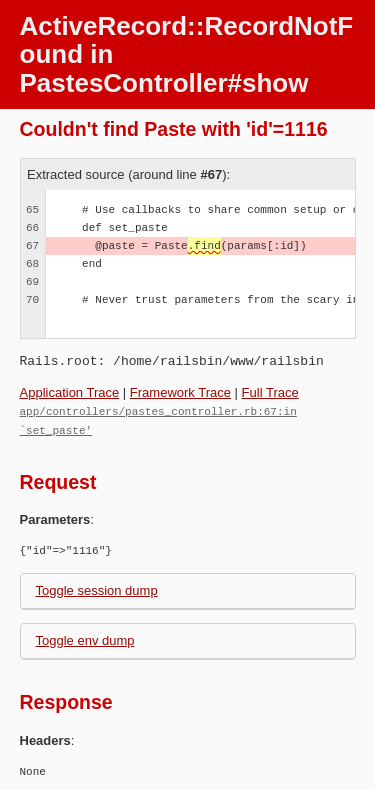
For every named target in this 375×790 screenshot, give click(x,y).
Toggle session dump (97, 588)
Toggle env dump (85, 638)
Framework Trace (180, 392)
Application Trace (70, 392)
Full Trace (270, 392)
